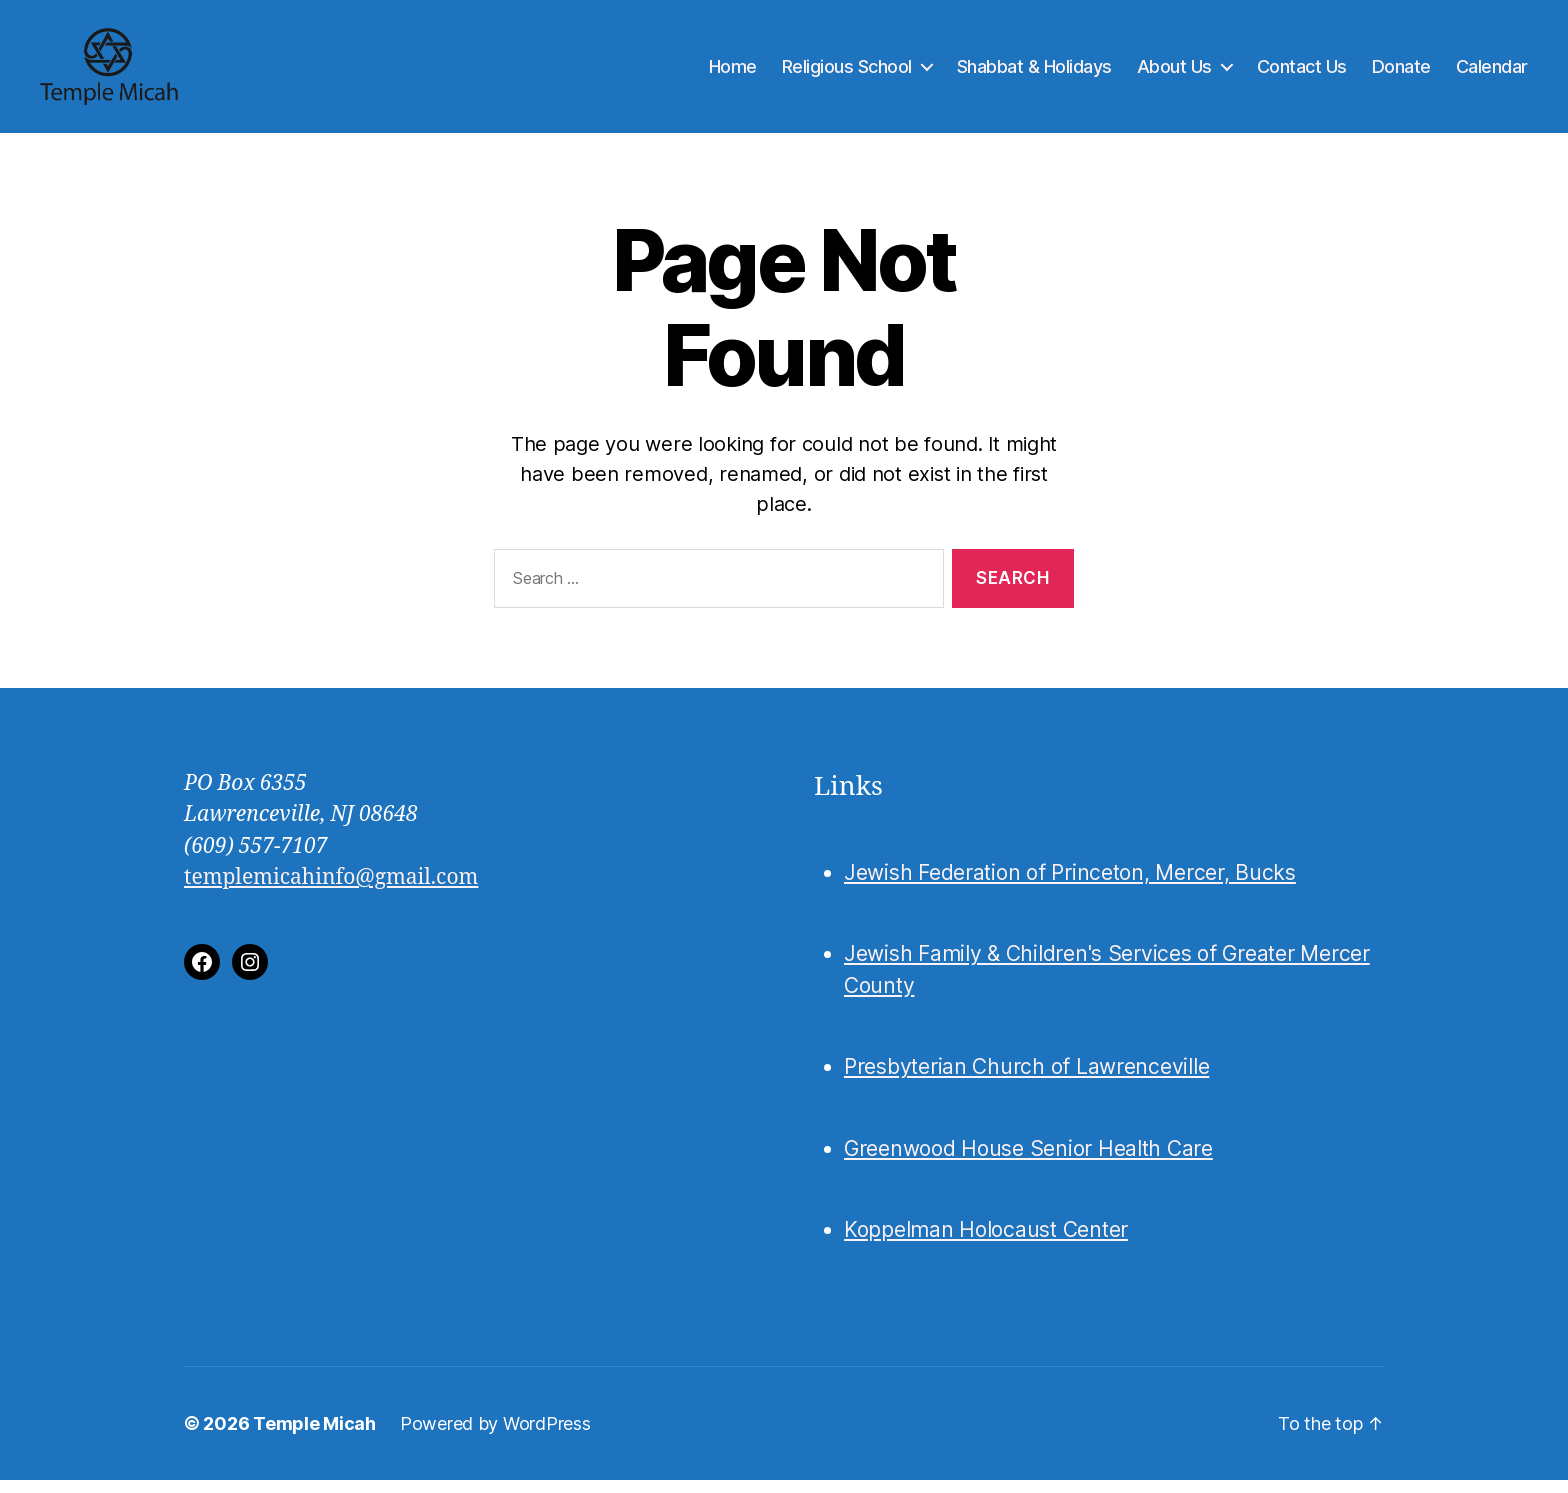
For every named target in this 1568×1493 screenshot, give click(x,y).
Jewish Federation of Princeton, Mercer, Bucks (1070, 885)
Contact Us (1302, 72)
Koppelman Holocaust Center (986, 1243)
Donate (1401, 72)
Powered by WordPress (495, 1436)
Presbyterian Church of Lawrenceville (1026, 1080)
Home (733, 72)
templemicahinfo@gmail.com (331, 890)
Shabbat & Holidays (1034, 72)
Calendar (1492, 72)
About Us (1174, 72)
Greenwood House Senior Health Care (1028, 1161)
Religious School (847, 72)
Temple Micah (314, 1436)
